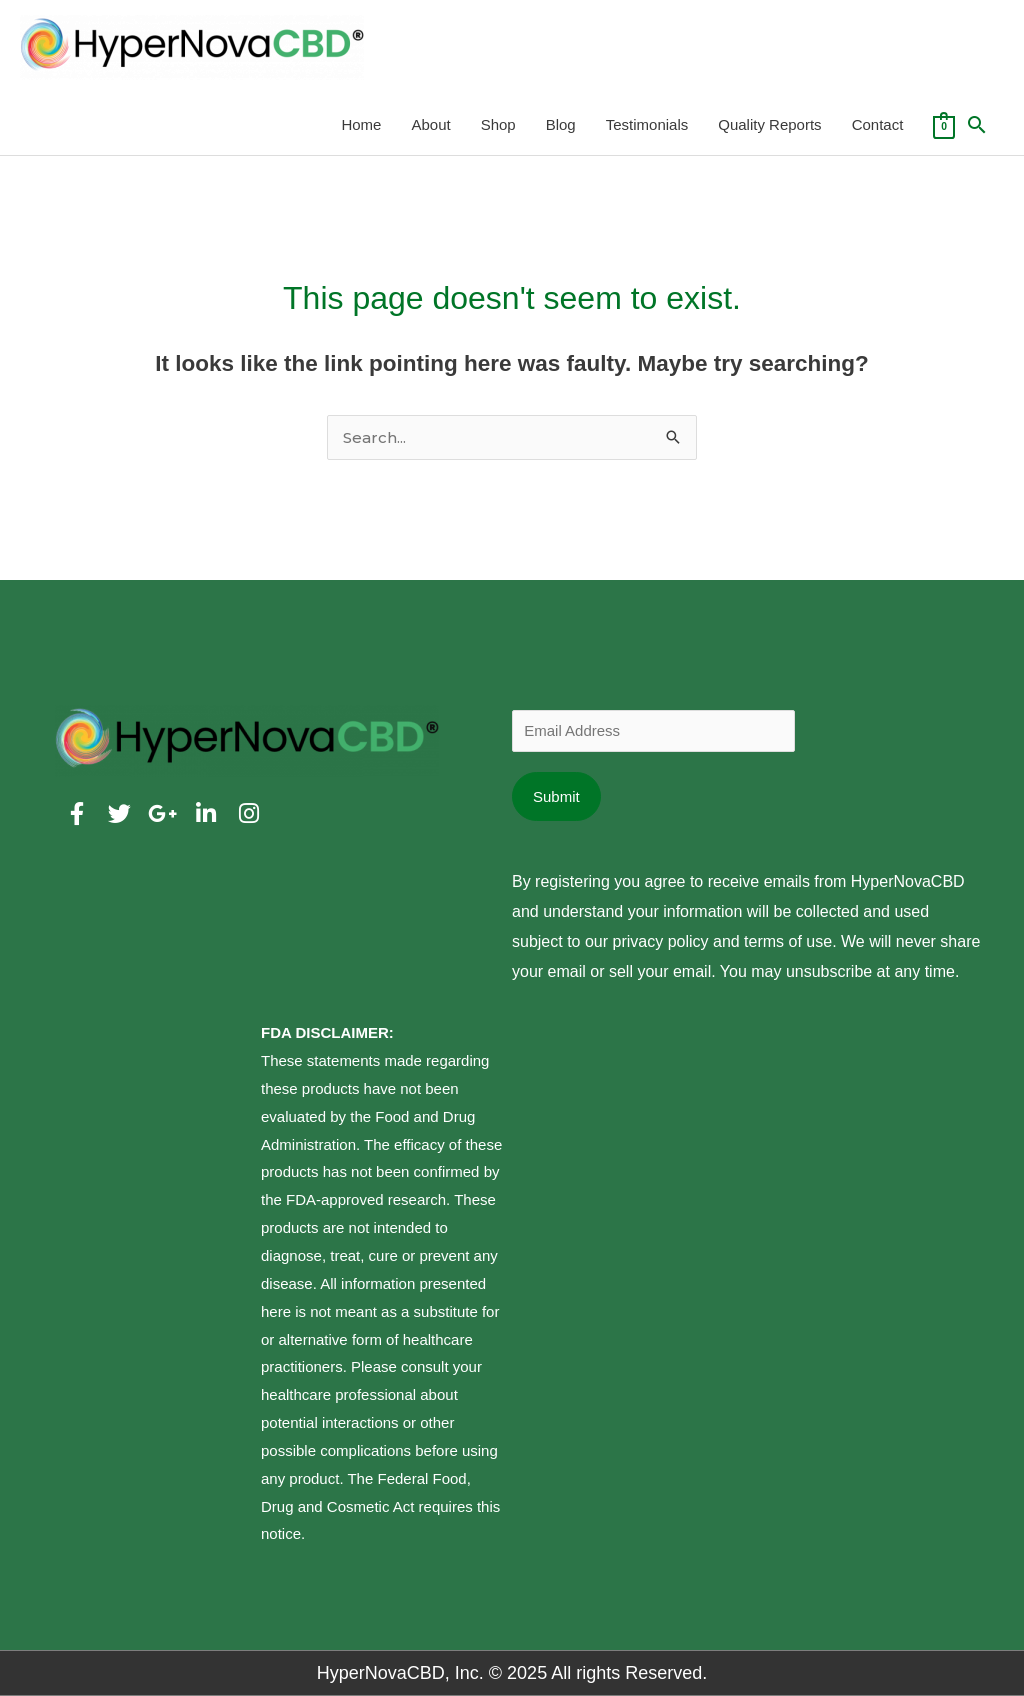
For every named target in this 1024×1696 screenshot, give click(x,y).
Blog (561, 124)
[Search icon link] (977, 125)
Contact (878, 124)
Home (361, 124)
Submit (556, 796)
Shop (498, 124)
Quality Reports (769, 124)
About (430, 124)
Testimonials (647, 124)
